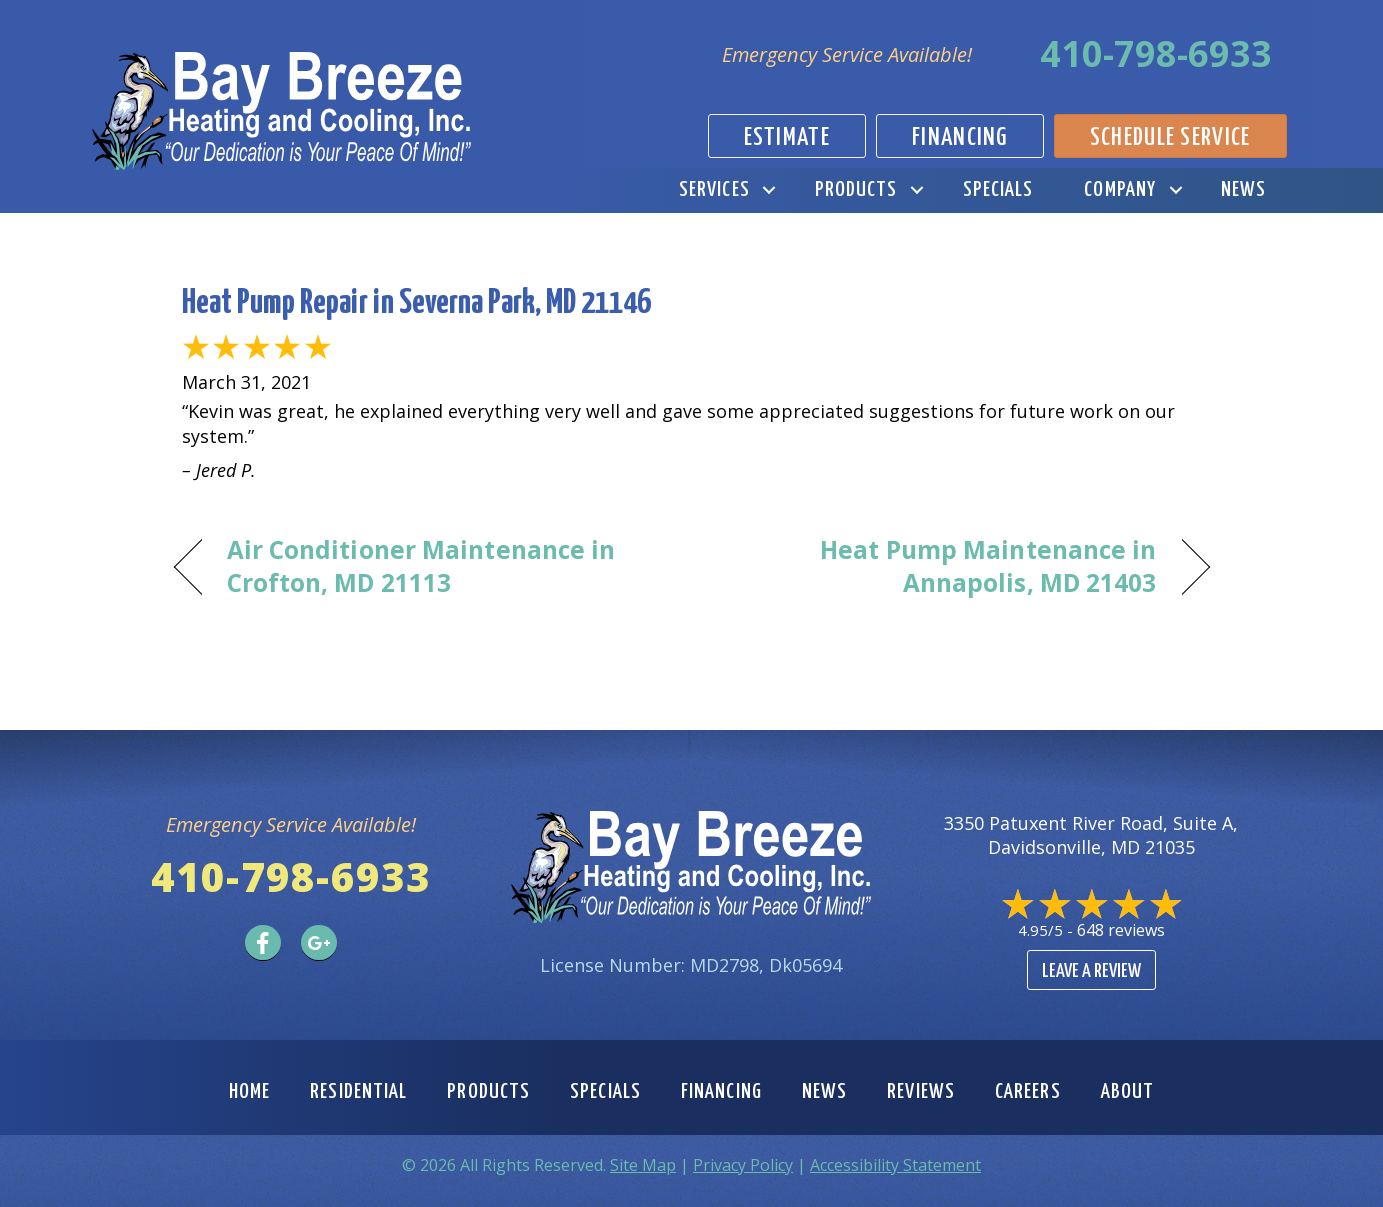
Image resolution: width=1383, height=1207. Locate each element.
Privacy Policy (743, 1165)
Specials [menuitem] (998, 190)
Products (488, 1092)
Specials (605, 1092)
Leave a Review (1091, 971)
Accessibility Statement (895, 1165)
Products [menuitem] (856, 190)
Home (249, 1092)
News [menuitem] (1243, 190)
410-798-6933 (1156, 53)
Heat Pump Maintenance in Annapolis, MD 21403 (939, 566)
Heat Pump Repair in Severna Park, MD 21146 (416, 303)
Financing (721, 1092)
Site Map (643, 1165)
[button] (769, 190)
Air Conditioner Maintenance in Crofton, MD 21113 (421, 566)
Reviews (921, 1092)
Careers (1028, 1092)
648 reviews (1121, 930)
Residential (358, 1092)
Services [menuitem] (714, 190)
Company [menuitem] (1120, 190)
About (1128, 1092)
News (824, 1092)
